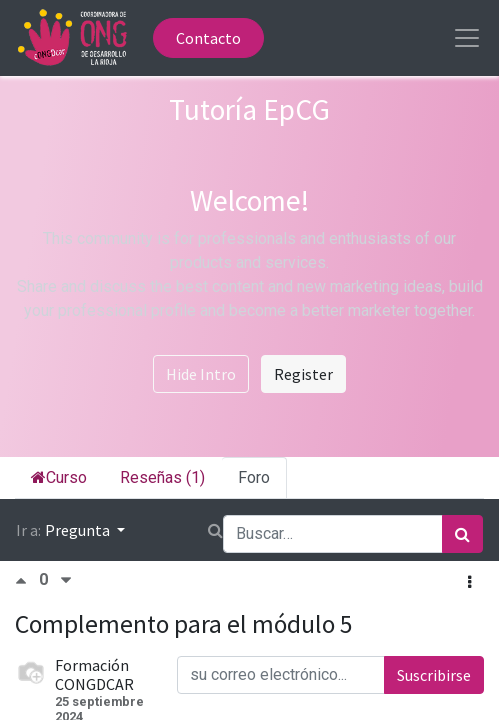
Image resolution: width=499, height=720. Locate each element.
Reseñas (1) (162, 477)
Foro (254, 477)
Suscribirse (434, 675)
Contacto (208, 38)
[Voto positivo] (27, 580)
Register (303, 374)
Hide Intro (201, 374)
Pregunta (79, 530)
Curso (59, 477)
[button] (469, 582)
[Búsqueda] (462, 534)
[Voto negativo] (66, 580)
